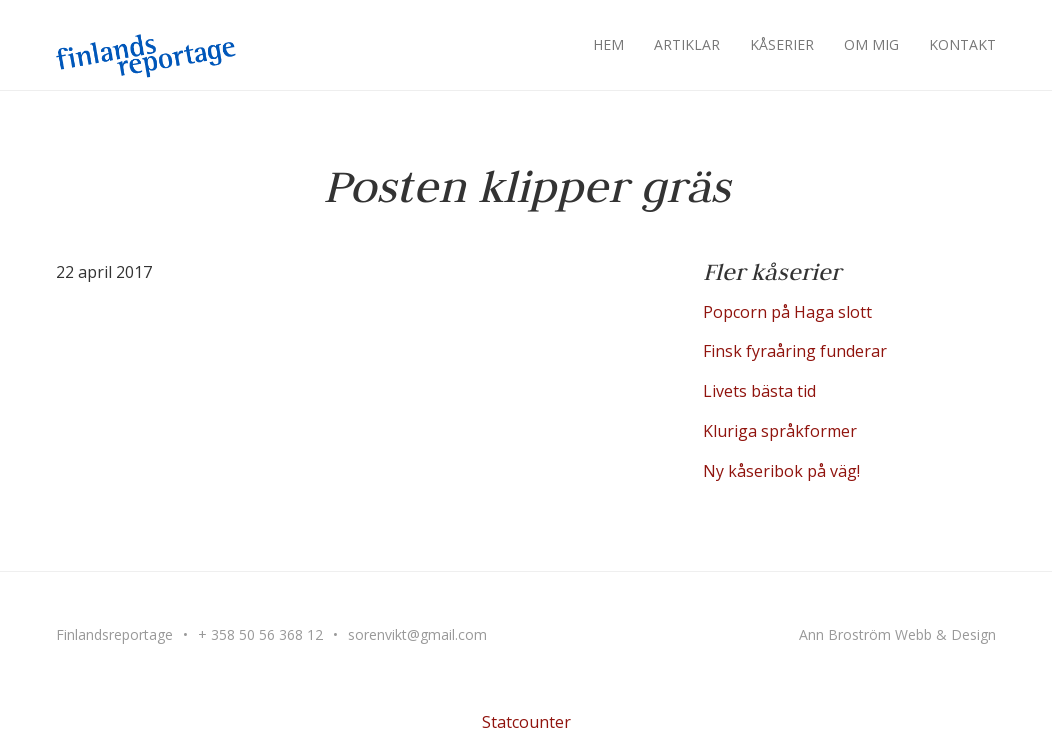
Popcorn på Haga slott (787, 312)
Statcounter (526, 722)
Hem (608, 44)
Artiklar (687, 44)
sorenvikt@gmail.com (417, 634)
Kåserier (782, 44)
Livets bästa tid (759, 391)
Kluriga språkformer (780, 431)
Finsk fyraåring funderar (795, 351)
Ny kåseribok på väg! (781, 471)
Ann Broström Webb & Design (897, 634)
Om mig (871, 44)
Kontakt (962, 44)
